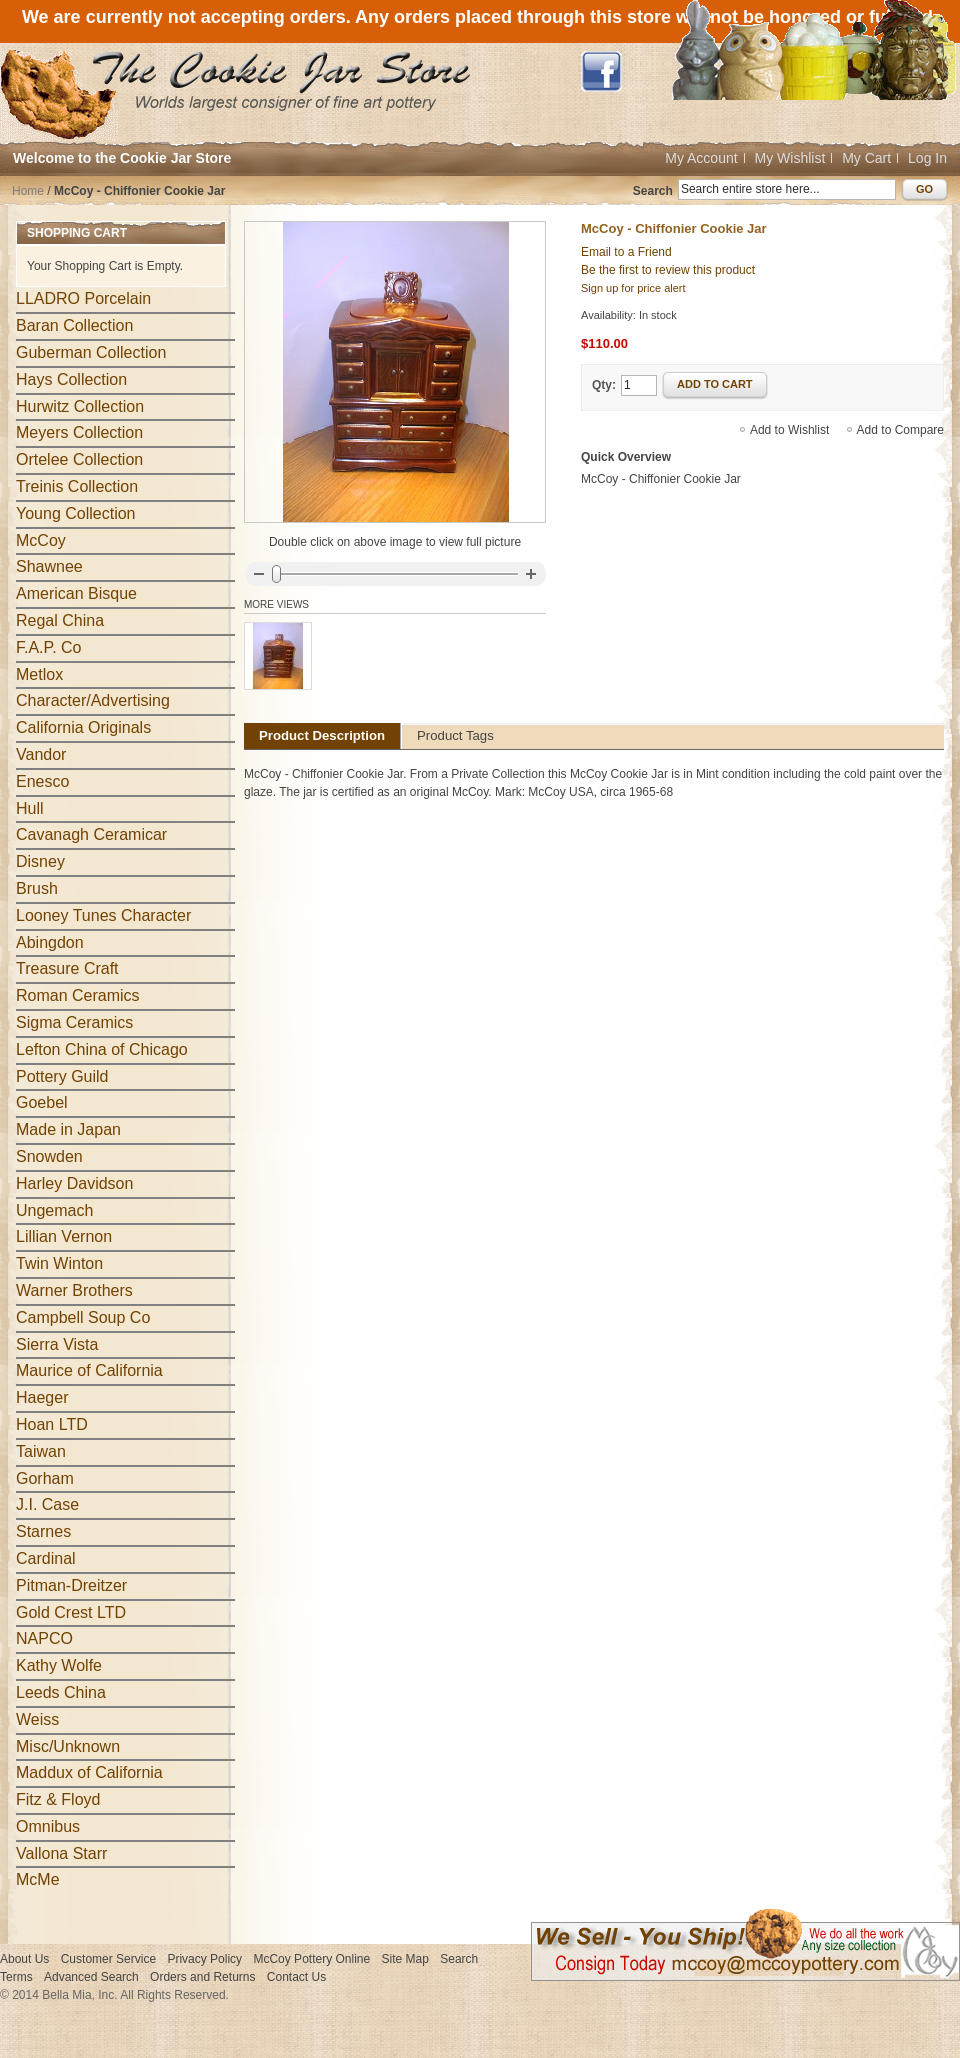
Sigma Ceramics (74, 1022)
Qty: (604, 385)
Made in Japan (68, 1129)
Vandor (41, 754)
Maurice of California (89, 1370)
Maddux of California (89, 1772)
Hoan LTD (52, 1424)
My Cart (866, 158)
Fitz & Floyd (58, 1799)
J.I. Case (47, 1504)
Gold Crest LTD (71, 1612)
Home (28, 191)
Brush (37, 888)
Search (653, 191)
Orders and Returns (202, 1977)
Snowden (49, 1156)
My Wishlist (790, 158)
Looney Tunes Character (103, 915)
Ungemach (54, 1210)
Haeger (42, 1397)
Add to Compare (900, 430)
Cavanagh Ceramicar (91, 834)
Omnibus (48, 1826)
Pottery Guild (62, 1076)
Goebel (42, 1102)
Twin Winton (59, 1263)
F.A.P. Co (49, 647)
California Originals (83, 727)
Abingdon (50, 942)
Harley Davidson (74, 1183)
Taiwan (41, 1451)
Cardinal (46, 1558)
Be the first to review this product (668, 270)
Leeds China (61, 1692)
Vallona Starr (61, 1853)
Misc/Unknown (68, 1746)
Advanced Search (91, 1977)
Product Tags (455, 735)
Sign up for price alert (633, 288)
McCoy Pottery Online (311, 1959)
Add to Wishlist (789, 430)
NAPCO (44, 1638)
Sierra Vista (57, 1344)
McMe (38, 1879)
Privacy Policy (204, 1959)
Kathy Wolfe (59, 1665)
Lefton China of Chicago (102, 1049)
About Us (24, 1959)
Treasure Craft (67, 968)
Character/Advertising (93, 700)
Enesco (42, 781)
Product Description (322, 735)
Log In (927, 158)
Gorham (45, 1478)
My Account (701, 158)
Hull (30, 808)
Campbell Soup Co (83, 1317)
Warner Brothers (74, 1290)
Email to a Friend (626, 252)
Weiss (37, 1719)
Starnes (43, 1531)
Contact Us (296, 1977)
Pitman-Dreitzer (71, 1585)
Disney (40, 861)
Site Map (405, 1959)
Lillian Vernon (64, 1236)
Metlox (39, 674)
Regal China (60, 620)
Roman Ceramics (78, 995)
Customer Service (108, 1959)
